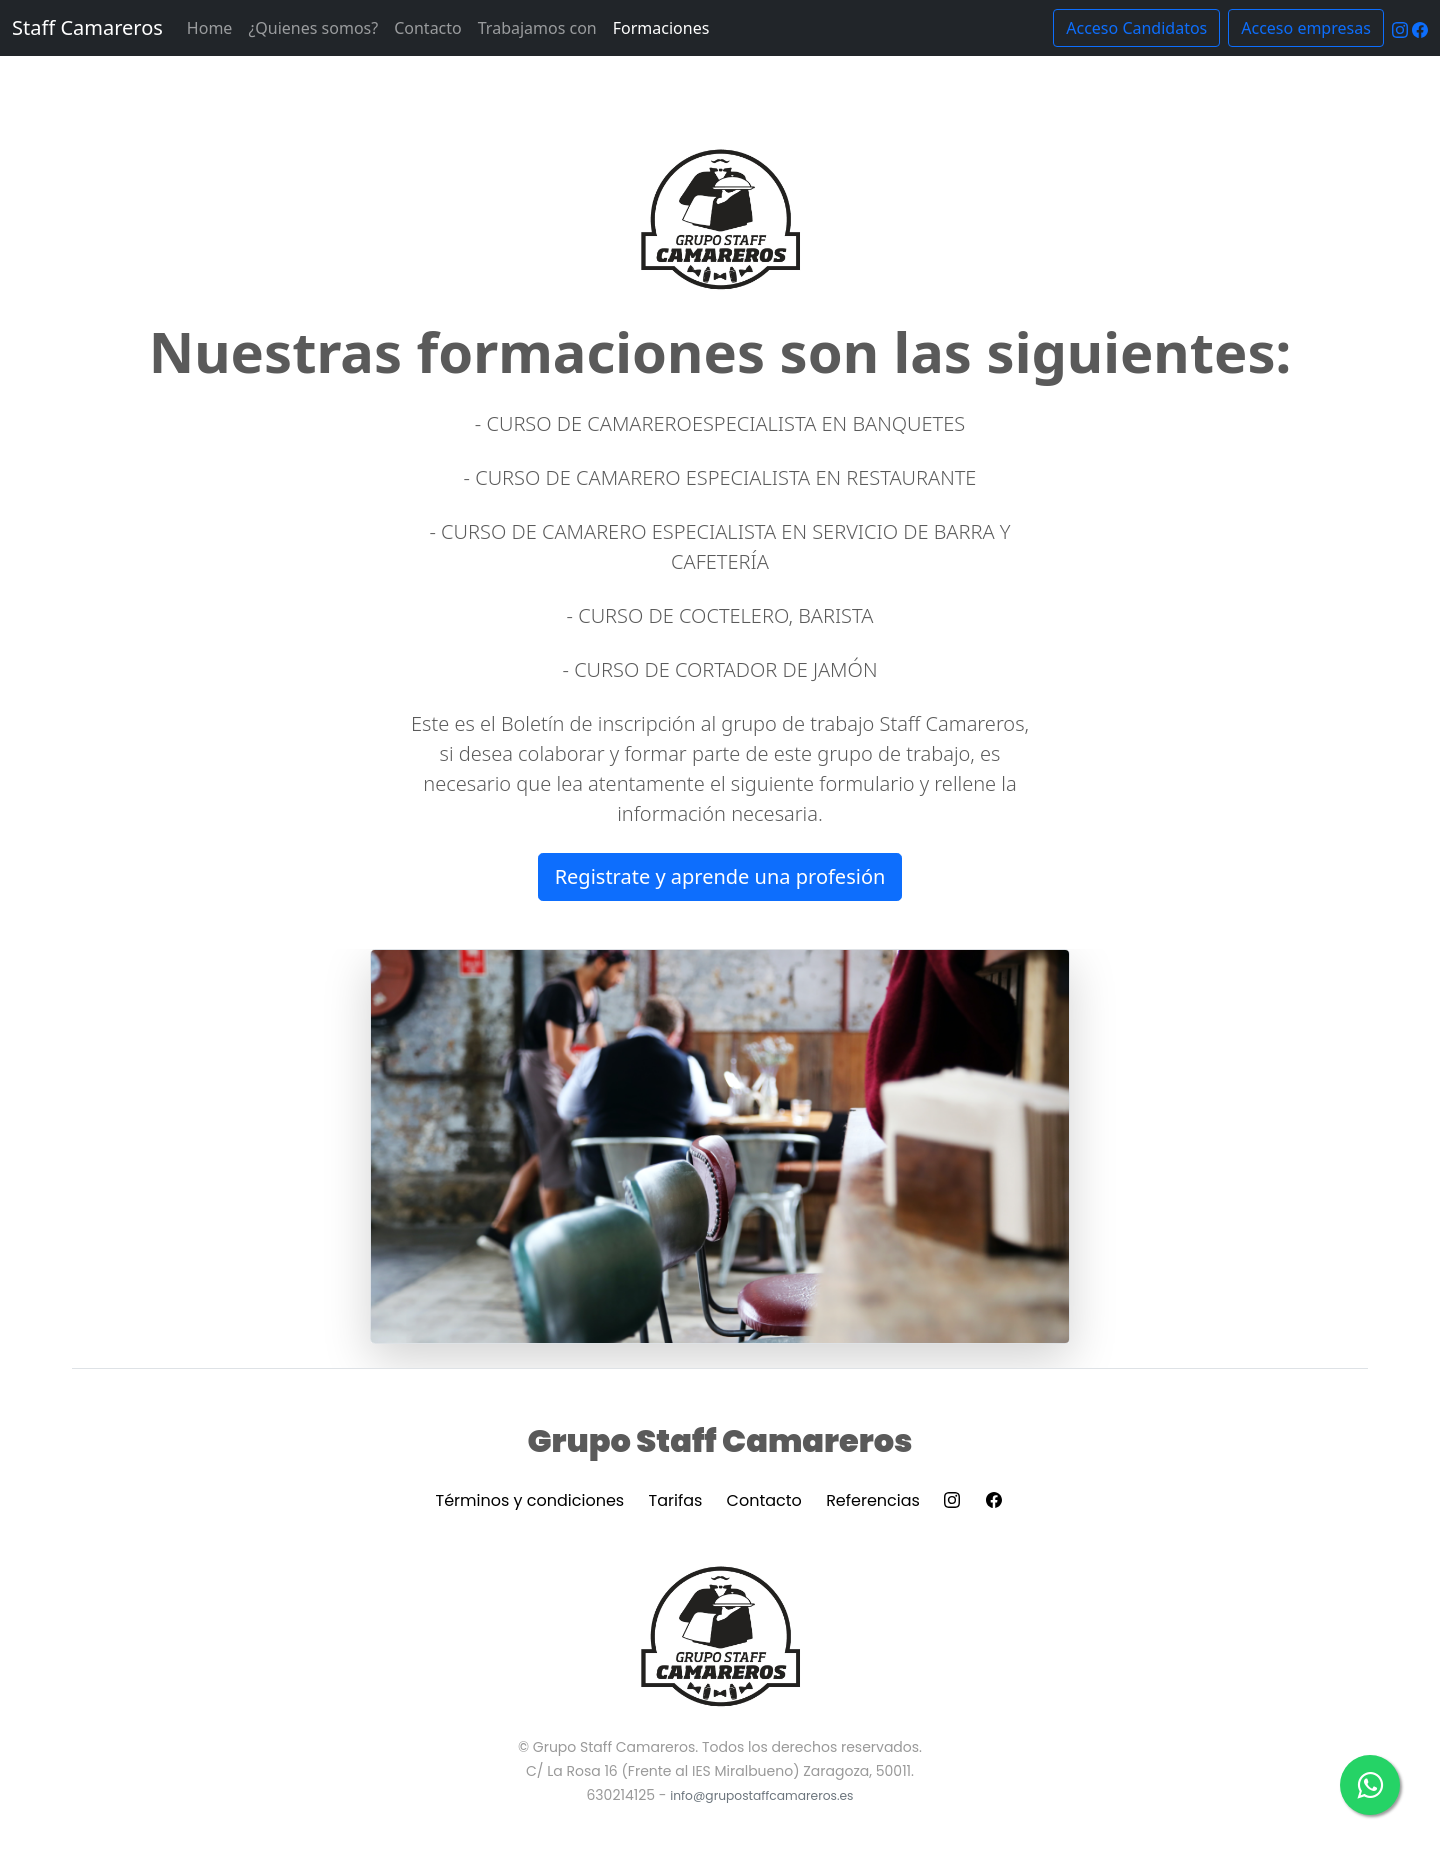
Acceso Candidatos (1136, 28)
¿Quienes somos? (313, 28)
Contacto (428, 28)
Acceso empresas (1306, 28)
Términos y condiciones (530, 1500)
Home (210, 28)
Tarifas (676, 1500)
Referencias (873, 1500)
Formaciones (661, 28)
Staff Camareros (87, 27)
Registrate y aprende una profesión (720, 876)
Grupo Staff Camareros (719, 1440)
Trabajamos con (537, 28)
